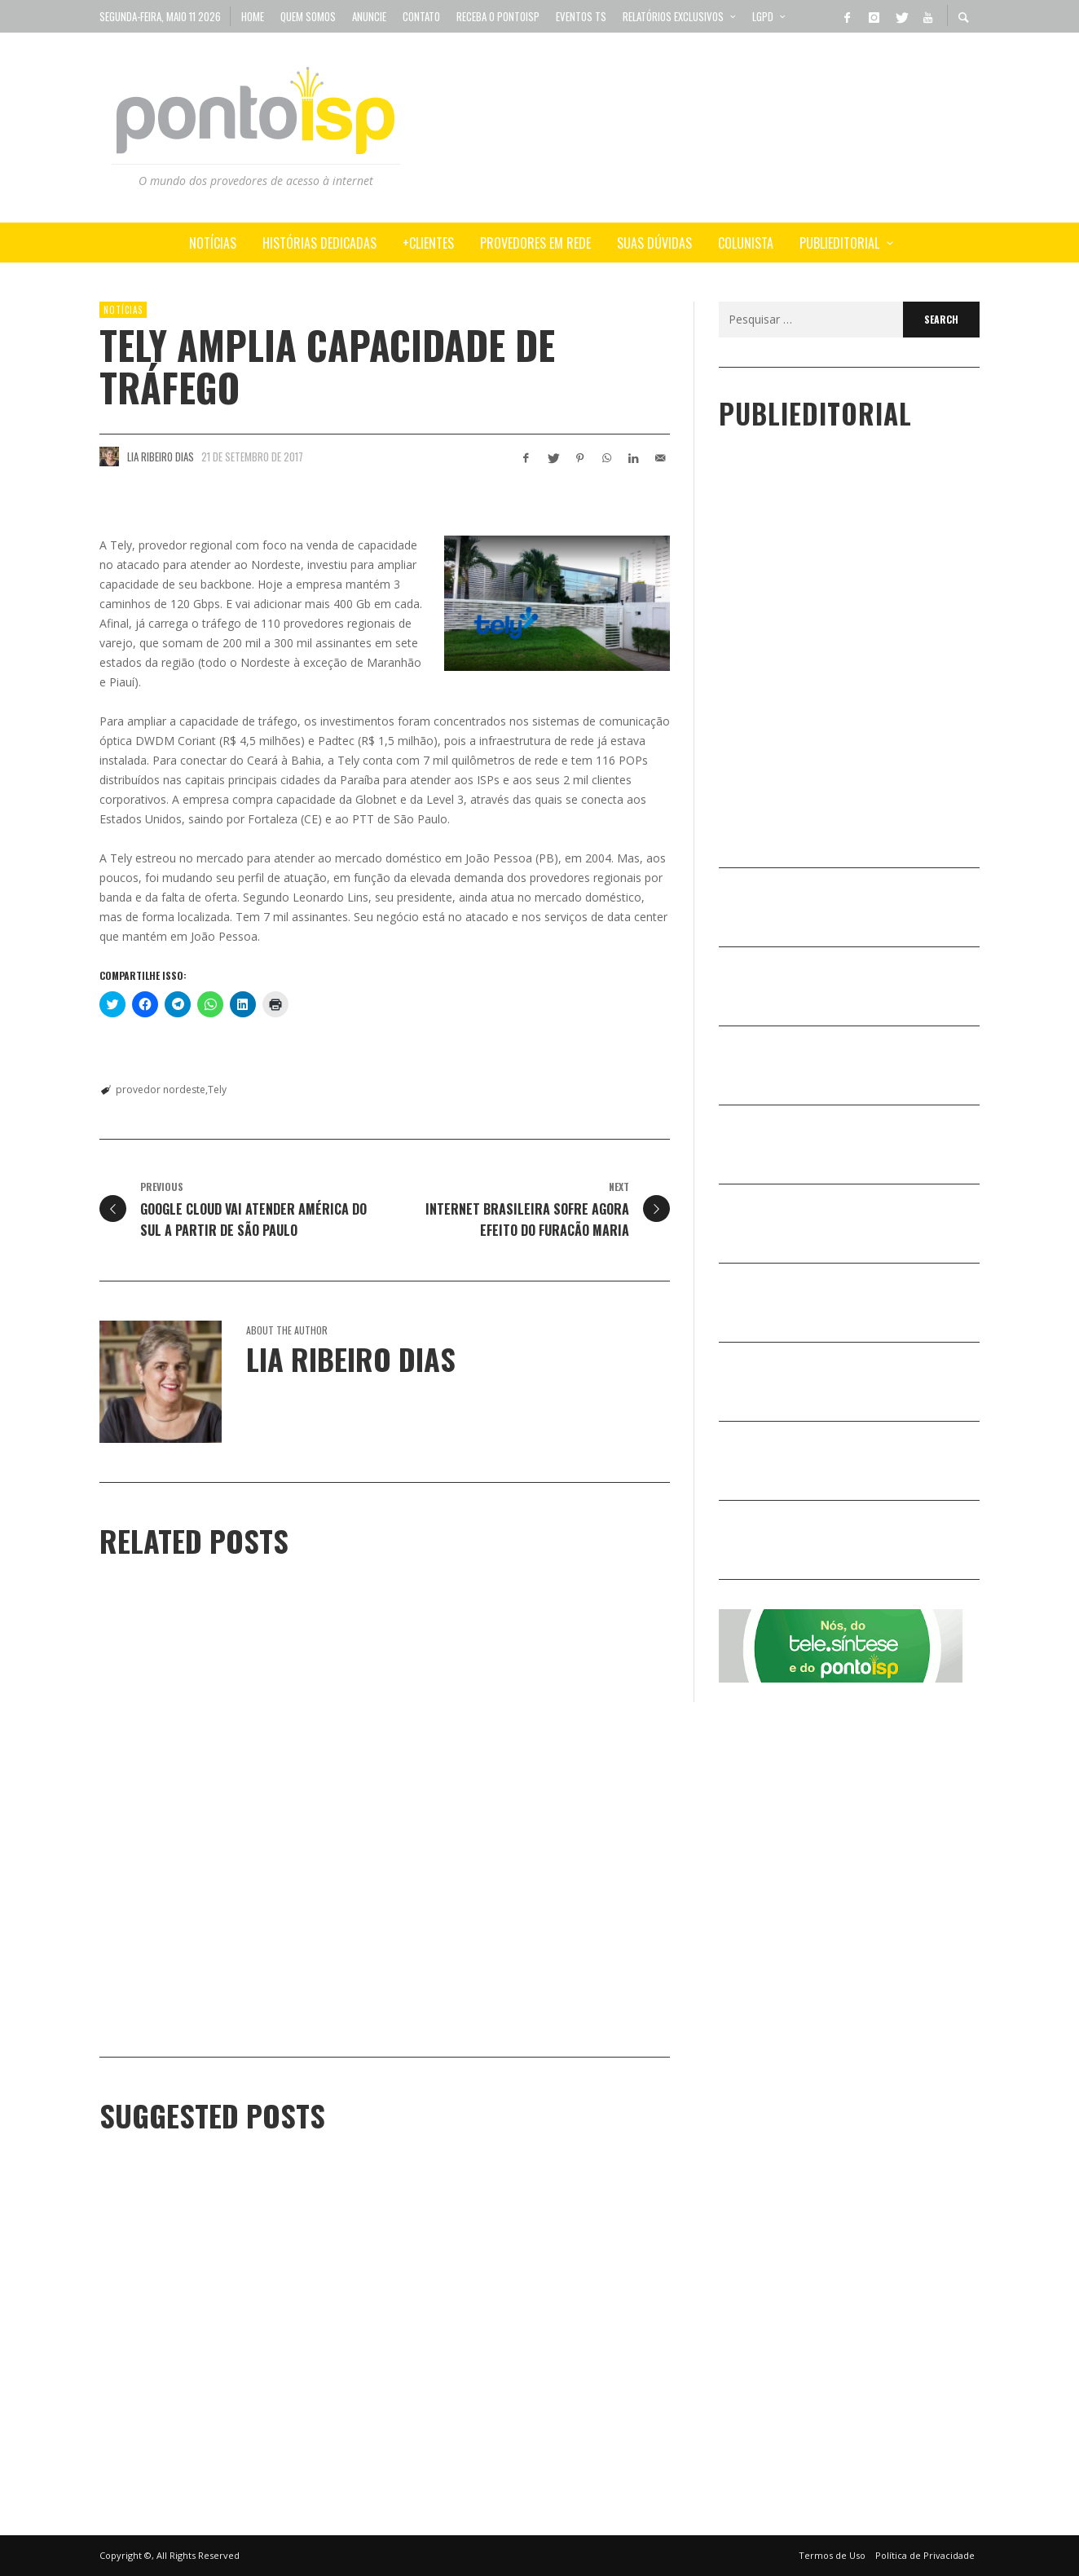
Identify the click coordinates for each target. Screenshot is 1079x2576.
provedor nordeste (160, 1089)
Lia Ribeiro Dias (160, 456)
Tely (217, 1089)
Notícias (123, 309)
